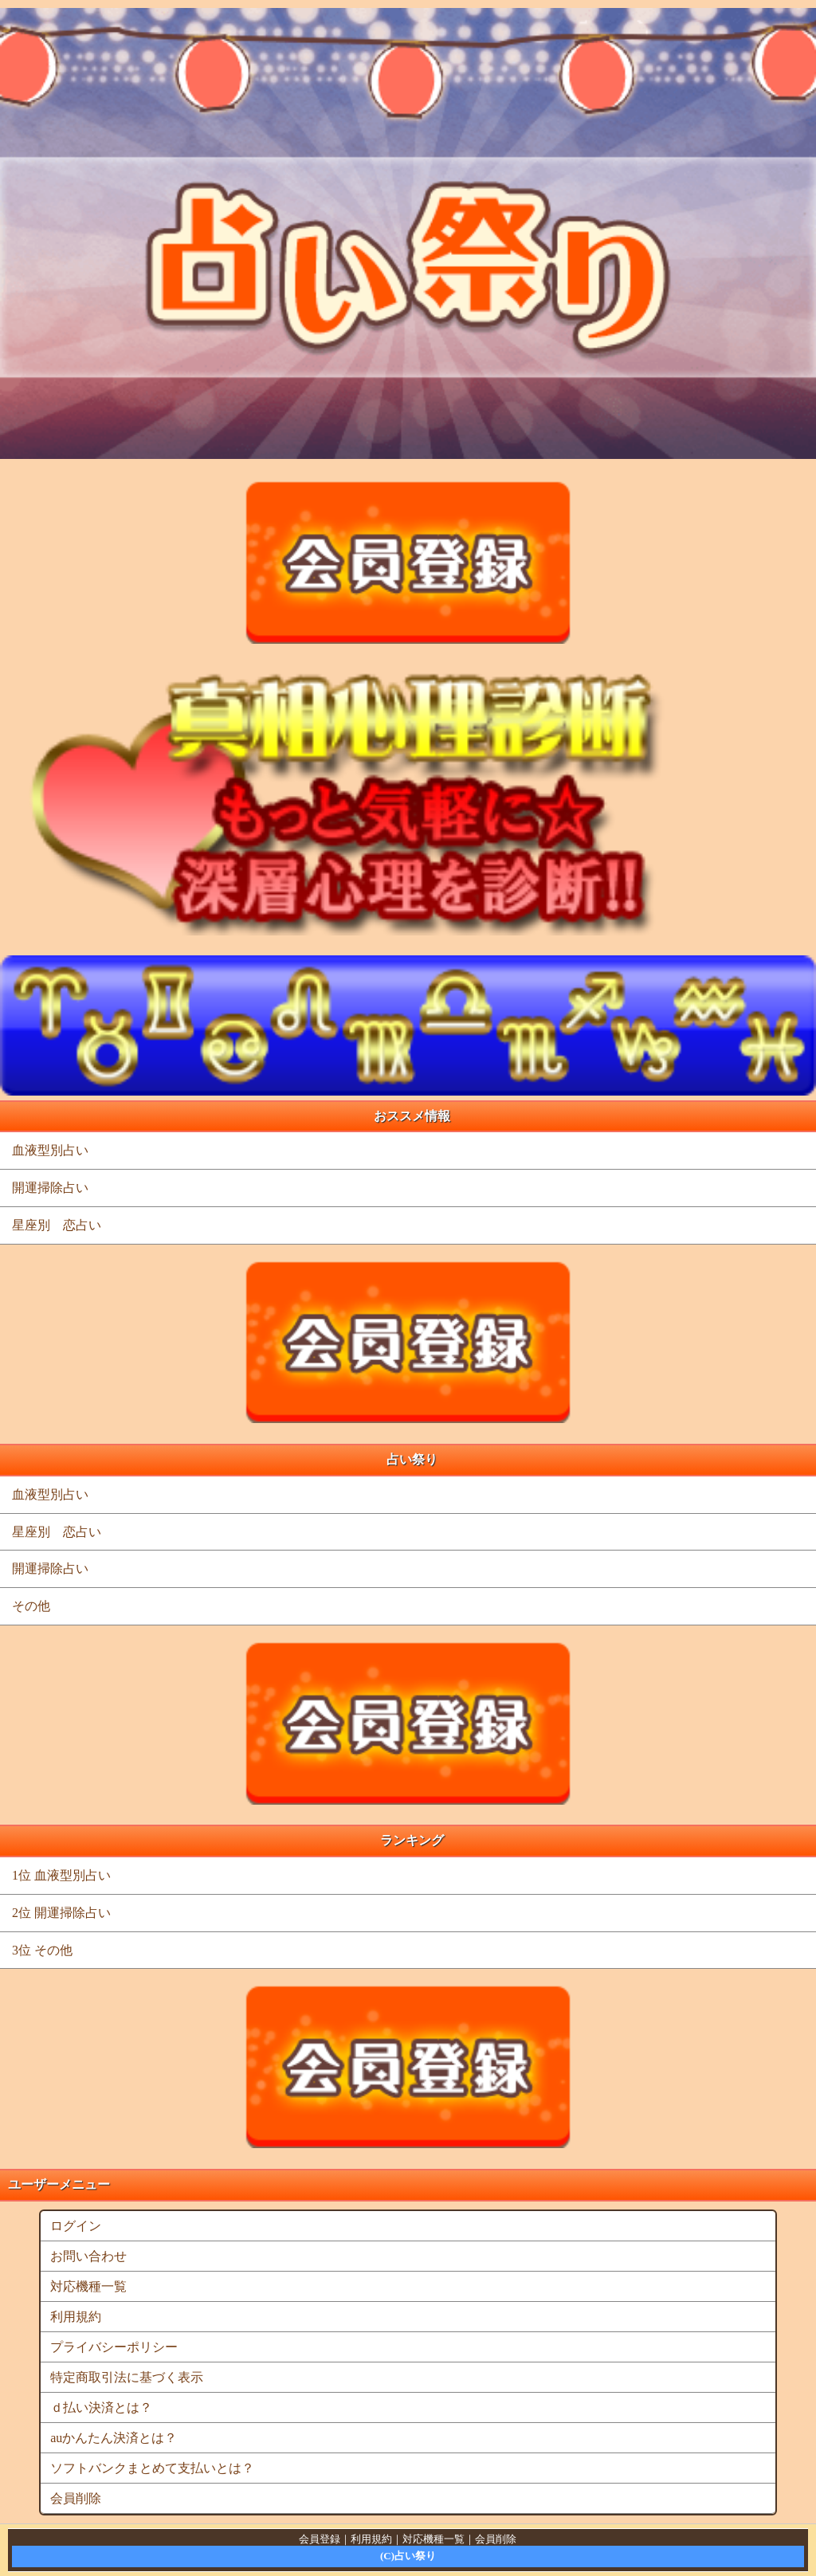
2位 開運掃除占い (61, 1912)
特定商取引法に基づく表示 (126, 2377)
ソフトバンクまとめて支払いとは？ (152, 2468)
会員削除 (75, 2498)
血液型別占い (50, 1150)
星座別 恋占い (56, 1225)
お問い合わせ (88, 2256)
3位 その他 (42, 1950)
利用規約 (75, 2316)
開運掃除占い (50, 1187)
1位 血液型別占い (61, 1875)
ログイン (75, 2226)
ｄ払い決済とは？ (101, 2407)
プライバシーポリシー (114, 2347)
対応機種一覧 (88, 2286)
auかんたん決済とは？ (113, 2438)
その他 (31, 1606)
